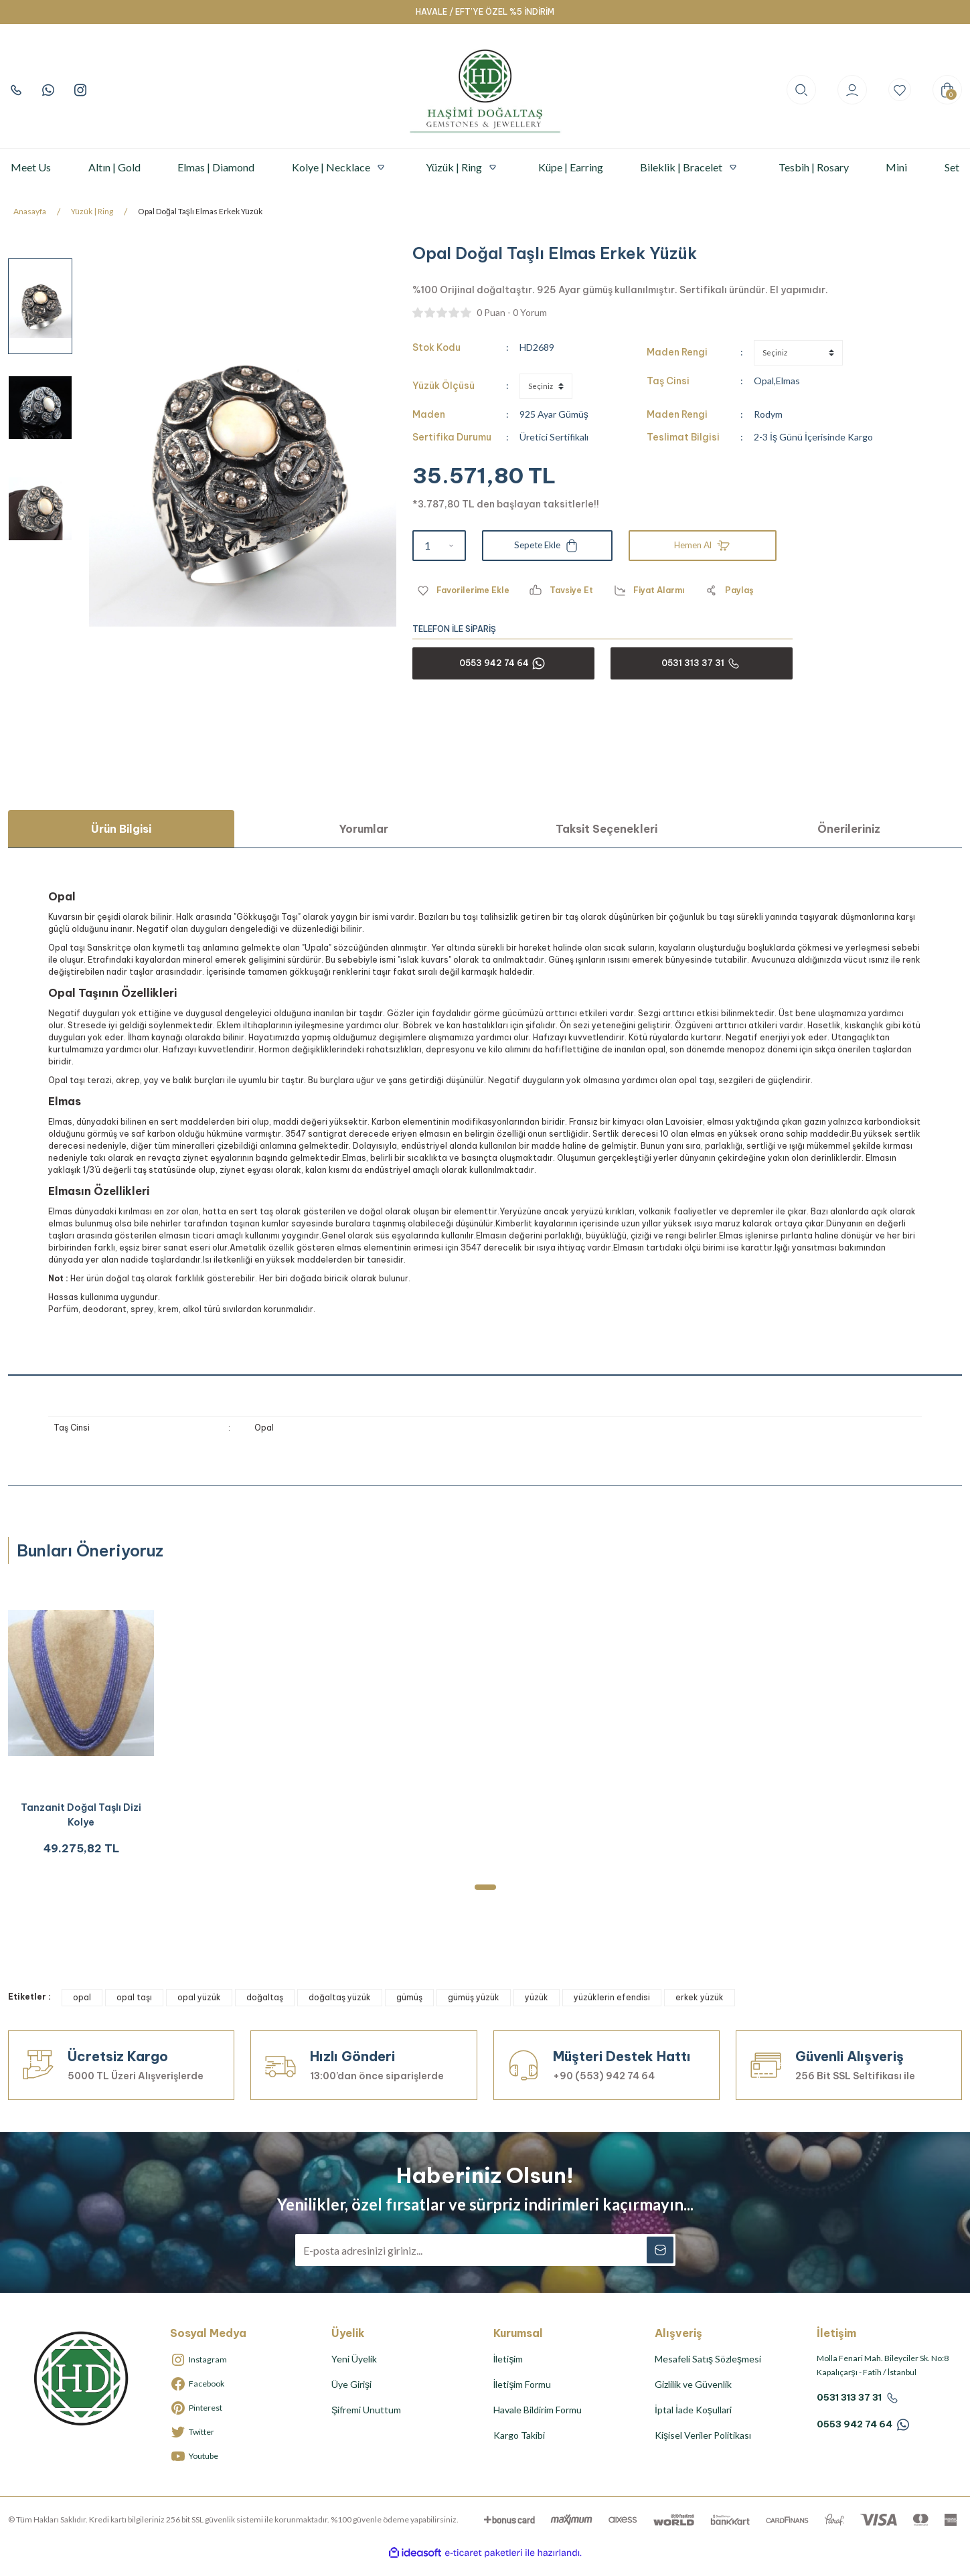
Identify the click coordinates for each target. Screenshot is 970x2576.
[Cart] (947, 89)
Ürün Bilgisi (121, 828)
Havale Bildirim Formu (537, 2423)
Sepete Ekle (546, 546)
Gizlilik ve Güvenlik (693, 2397)
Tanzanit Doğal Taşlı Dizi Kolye (81, 1821)
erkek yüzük (699, 2011)
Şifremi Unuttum (366, 2423)
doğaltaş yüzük (340, 2011)
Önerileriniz (848, 828)
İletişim (508, 2372)
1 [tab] (485, 1900)
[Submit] (659, 2263)
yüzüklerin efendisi (612, 2011)
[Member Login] (845, 89)
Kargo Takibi (519, 2448)
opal (82, 2011)
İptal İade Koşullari (693, 2423)
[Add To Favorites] (465, 590)
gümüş (409, 2011)
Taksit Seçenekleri (606, 828)
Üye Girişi (351, 2397)
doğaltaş (264, 2011)
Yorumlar (363, 828)
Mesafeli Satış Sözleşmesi (708, 2372)
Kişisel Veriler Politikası (703, 2448)
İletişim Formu (522, 2397)
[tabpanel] (81, 1728)
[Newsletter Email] (485, 2263)
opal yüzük (199, 2011)
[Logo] (485, 90)
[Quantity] (439, 545)
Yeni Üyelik (354, 2372)
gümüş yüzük (473, 2011)
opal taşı (134, 2011)
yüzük (536, 2011)
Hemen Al (702, 546)
